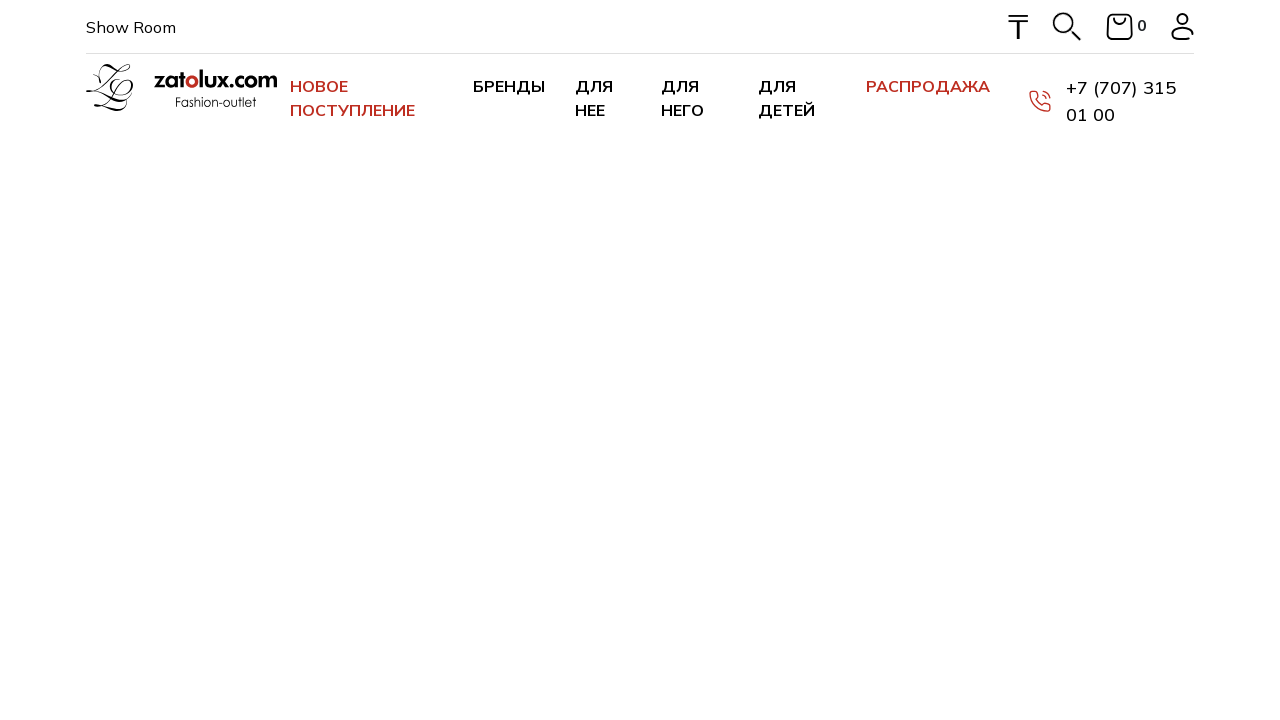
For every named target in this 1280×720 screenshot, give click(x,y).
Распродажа (928, 86)
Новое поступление (352, 98)
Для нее (594, 98)
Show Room (131, 27)
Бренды (509, 86)
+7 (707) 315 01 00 (1102, 101)
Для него (682, 98)
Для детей (786, 98)
